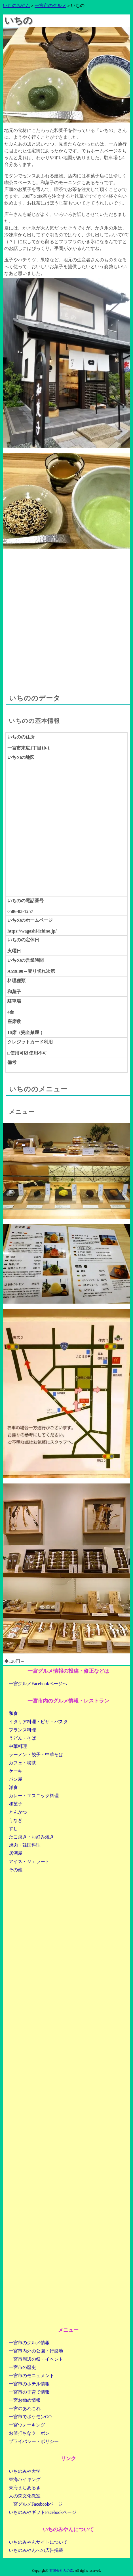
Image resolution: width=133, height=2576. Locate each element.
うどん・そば (22, 1738)
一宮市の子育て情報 (29, 2392)
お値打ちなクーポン (29, 2433)
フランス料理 (22, 1729)
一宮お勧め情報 (25, 2400)
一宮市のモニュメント (31, 2375)
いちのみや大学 (25, 2471)
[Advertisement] (66, 615)
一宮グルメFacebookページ (36, 2504)
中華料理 (18, 1746)
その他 (15, 1869)
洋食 (13, 1787)
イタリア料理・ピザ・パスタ (38, 1721)
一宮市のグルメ (50, 5)
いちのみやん (16, 5)
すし (13, 1828)
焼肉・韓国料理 (25, 1845)
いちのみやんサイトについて (38, 2542)
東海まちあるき (25, 2487)
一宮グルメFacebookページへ (38, 1683)
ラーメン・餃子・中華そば (36, 1754)
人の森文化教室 (25, 2495)
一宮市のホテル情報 (29, 2383)
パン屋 (15, 1779)
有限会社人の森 (61, 2571)
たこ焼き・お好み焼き (31, 1836)
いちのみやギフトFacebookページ (42, 2512)
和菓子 (15, 1803)
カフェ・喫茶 (22, 1762)
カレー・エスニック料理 (34, 1795)
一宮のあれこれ (25, 2408)
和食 (13, 1713)
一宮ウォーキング (27, 2425)
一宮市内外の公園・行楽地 (36, 2350)
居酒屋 (15, 1853)
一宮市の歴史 (22, 2367)
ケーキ (15, 1771)
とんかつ (18, 1812)
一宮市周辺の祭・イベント (36, 2359)
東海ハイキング (25, 2479)
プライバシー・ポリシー (34, 2441)
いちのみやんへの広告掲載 (36, 2550)
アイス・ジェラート (29, 1861)
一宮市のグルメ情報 (29, 2342)
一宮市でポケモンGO (30, 2416)
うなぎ (15, 1820)
